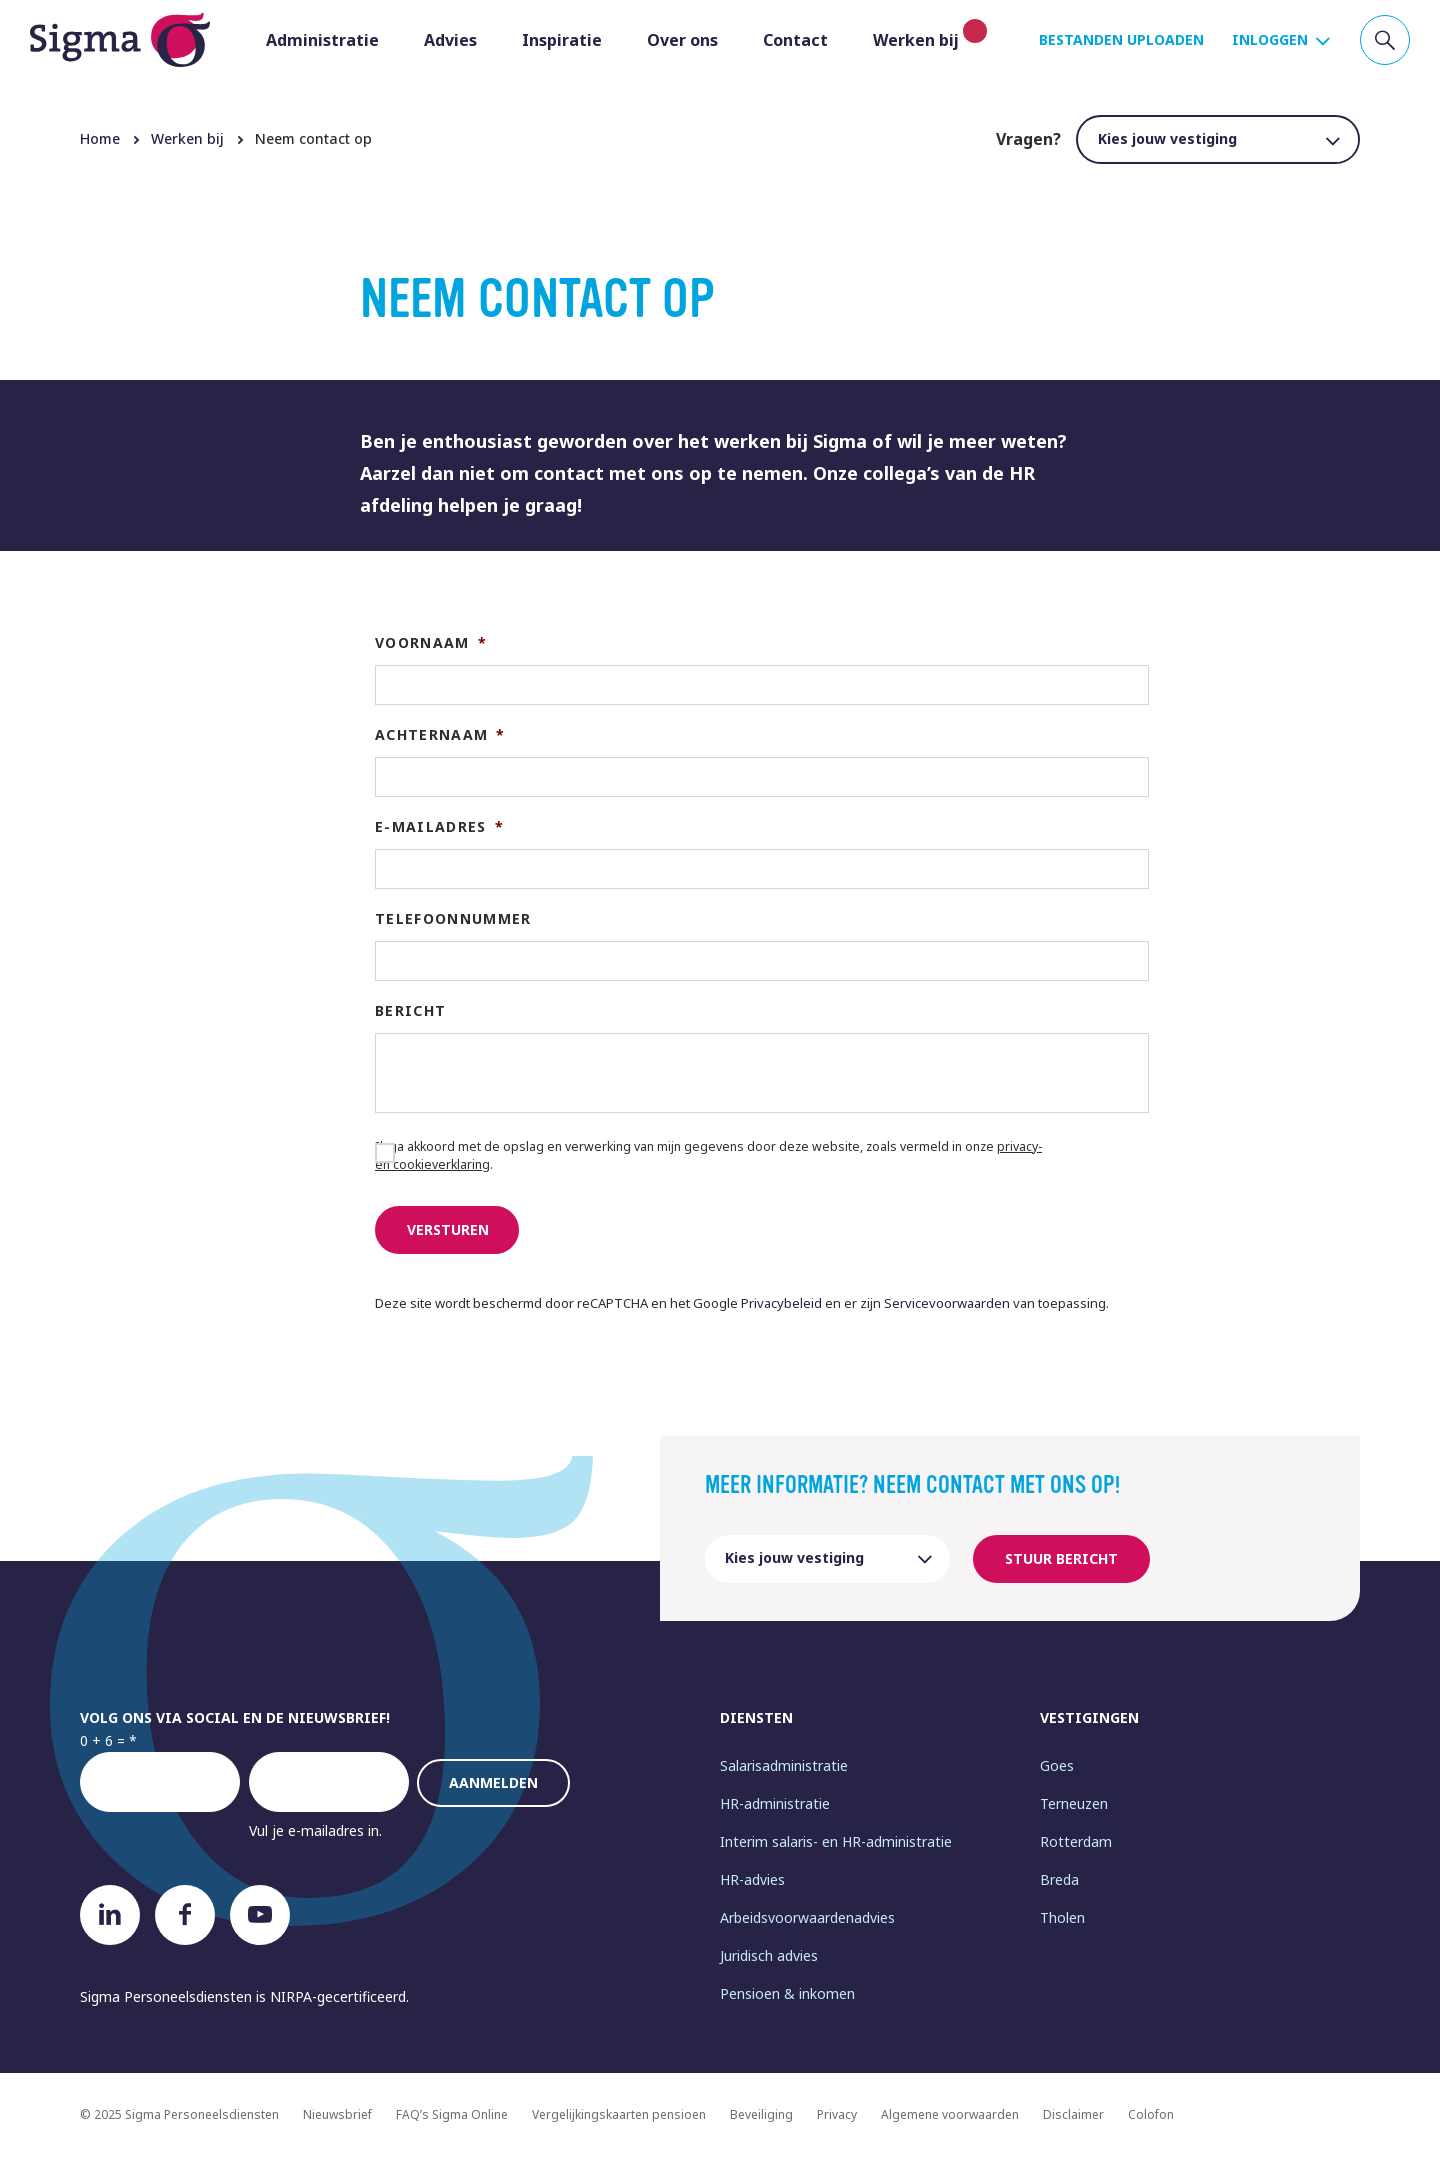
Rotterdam (1076, 1841)
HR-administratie (775, 1803)
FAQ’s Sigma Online (452, 2114)
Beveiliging (761, 2114)
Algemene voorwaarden (950, 2114)
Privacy (837, 2114)
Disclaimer (1073, 2114)
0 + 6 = (102, 1740)
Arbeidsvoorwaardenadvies (807, 1917)
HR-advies (752, 1879)
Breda (1059, 1879)
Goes (1057, 1765)
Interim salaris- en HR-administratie (836, 1841)
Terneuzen (1074, 1803)
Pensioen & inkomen (787, 1993)
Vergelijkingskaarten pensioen (619, 2114)
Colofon (1151, 2114)
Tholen (1062, 1917)
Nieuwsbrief (337, 2114)
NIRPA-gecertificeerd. (339, 1996)
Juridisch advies (769, 1955)
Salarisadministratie (784, 1765)
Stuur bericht (1061, 1558)
